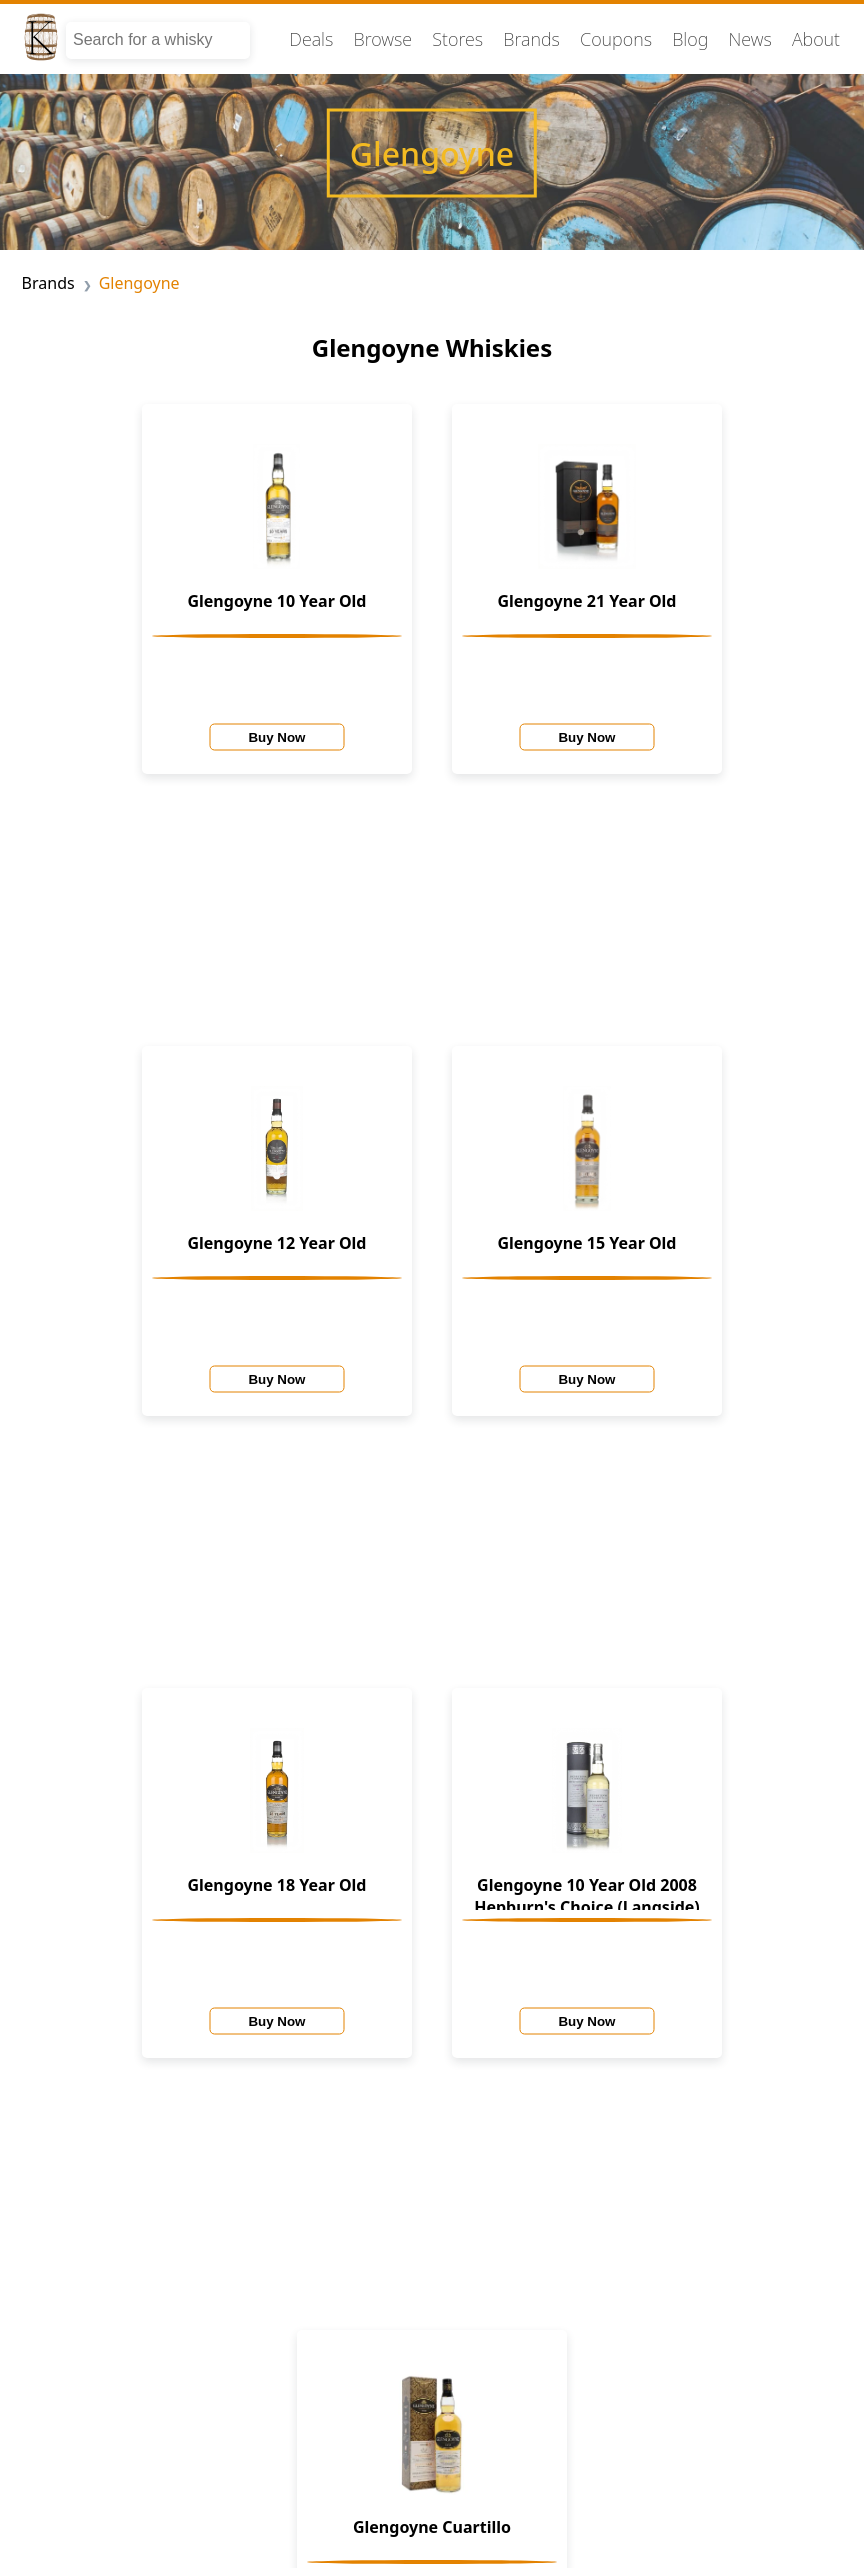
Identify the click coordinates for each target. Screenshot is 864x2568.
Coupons (616, 39)
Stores (457, 39)
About (816, 39)
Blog (690, 39)
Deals (311, 39)
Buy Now (276, 736)
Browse (383, 39)
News (749, 39)
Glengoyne (139, 283)
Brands (531, 39)
